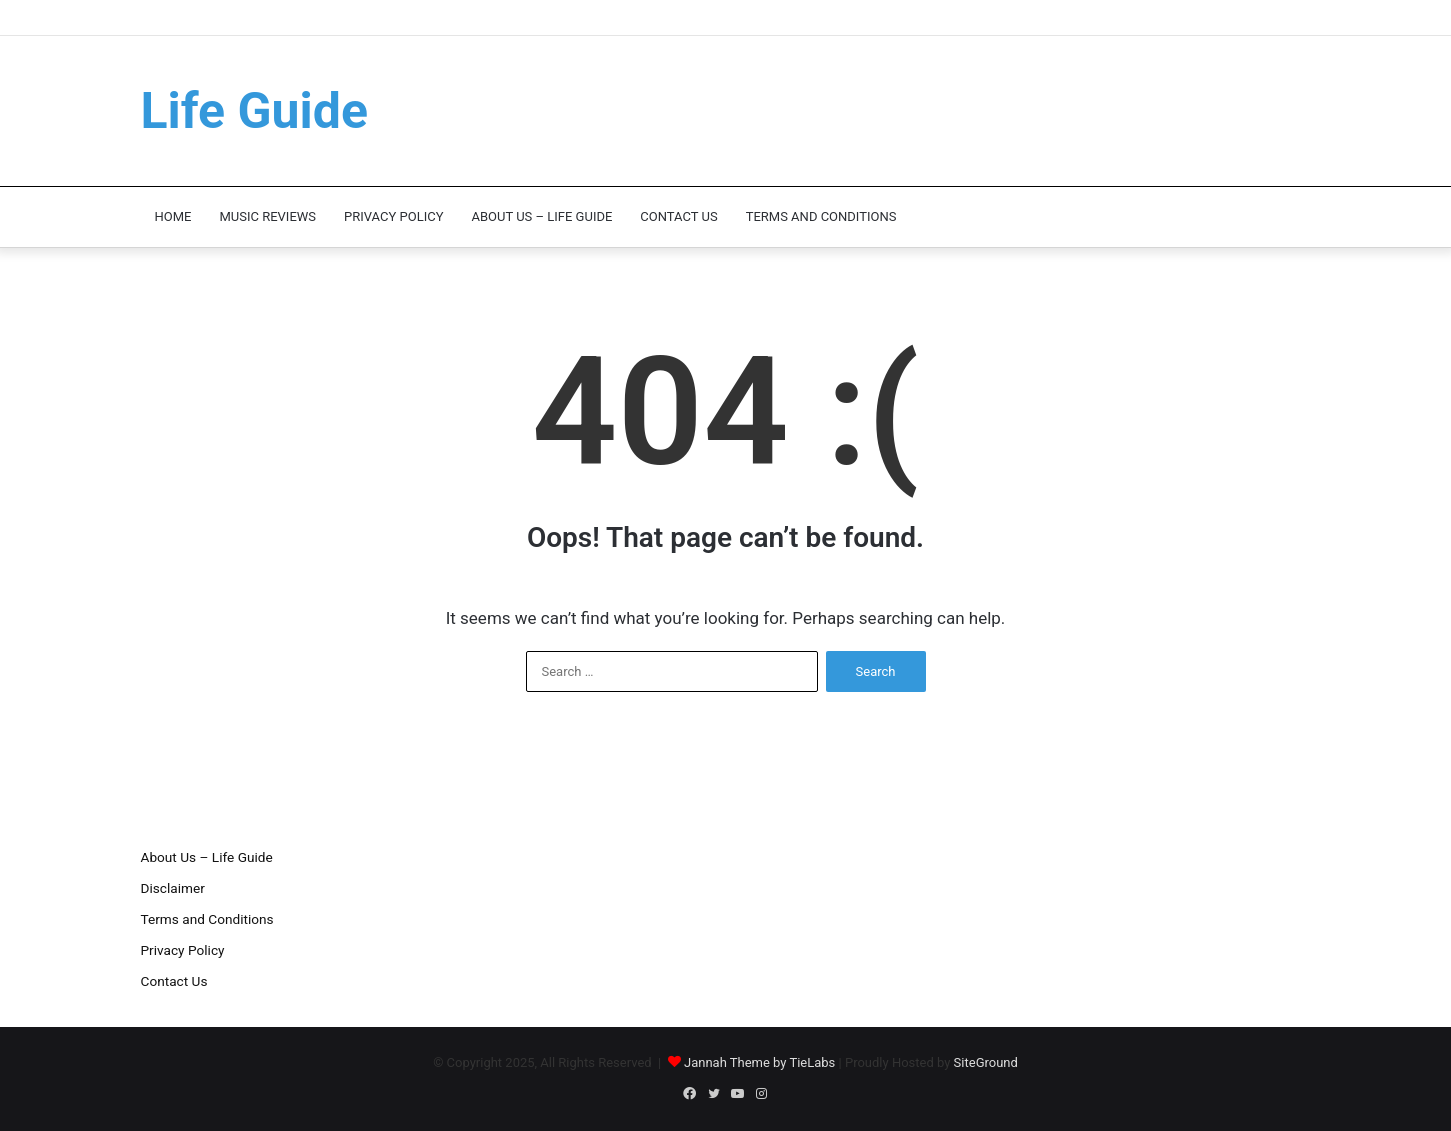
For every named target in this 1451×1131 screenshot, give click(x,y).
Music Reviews (267, 216)
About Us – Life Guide (541, 216)
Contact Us (678, 216)
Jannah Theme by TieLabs (759, 1062)
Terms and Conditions (821, 216)
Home (173, 216)
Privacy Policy (393, 216)
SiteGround (986, 1062)
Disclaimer (173, 888)
